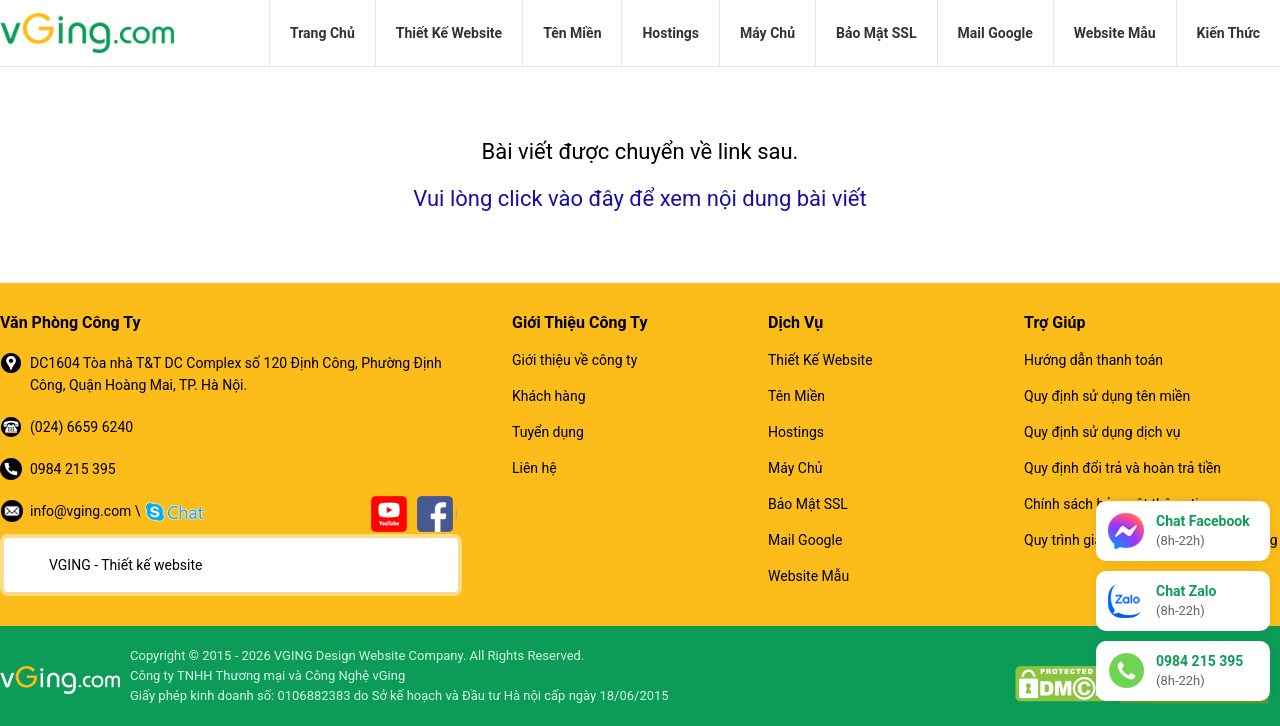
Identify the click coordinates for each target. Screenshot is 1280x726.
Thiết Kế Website (449, 33)
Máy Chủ (767, 33)
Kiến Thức (1228, 33)
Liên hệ (534, 468)
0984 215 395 (73, 469)
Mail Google (995, 33)
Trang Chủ (322, 33)
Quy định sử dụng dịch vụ (1102, 432)
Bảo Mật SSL (876, 33)
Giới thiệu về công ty (574, 360)
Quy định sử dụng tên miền (1107, 396)
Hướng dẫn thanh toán (1093, 360)
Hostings (670, 33)
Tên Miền (572, 33)
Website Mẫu (1115, 33)
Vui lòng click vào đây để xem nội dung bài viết (640, 198)
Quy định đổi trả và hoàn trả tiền (1122, 468)
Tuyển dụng (548, 432)
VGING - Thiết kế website (125, 565)
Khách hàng (549, 396)
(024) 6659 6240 (81, 427)
